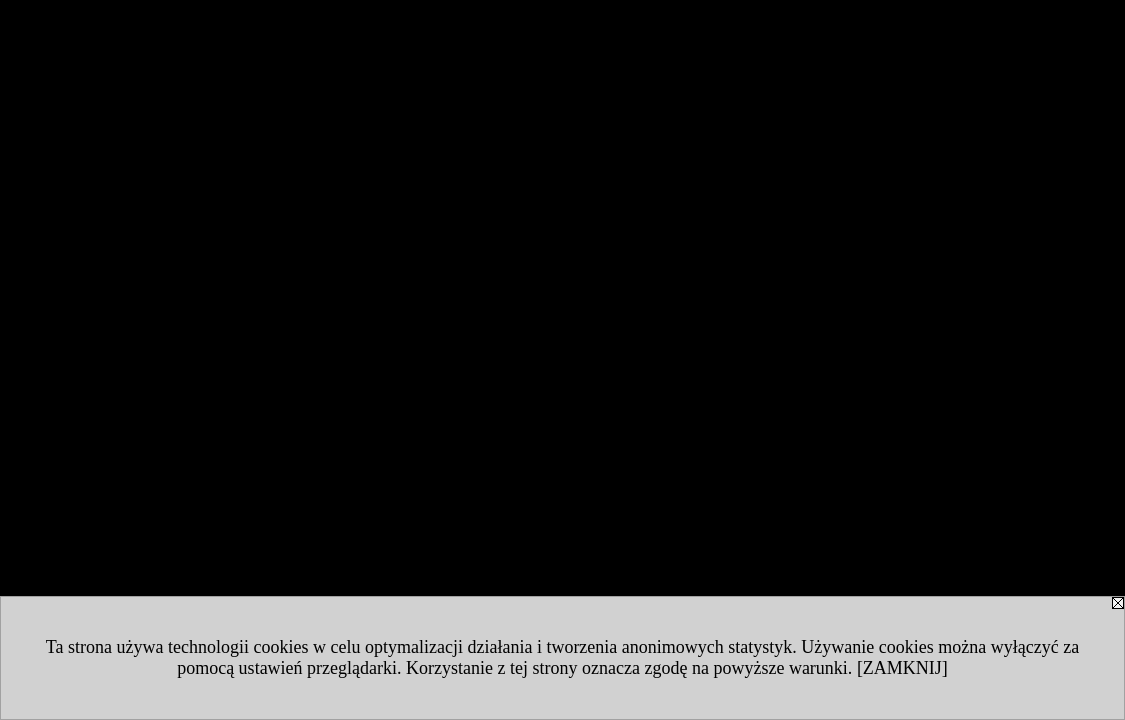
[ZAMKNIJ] (902, 668)
